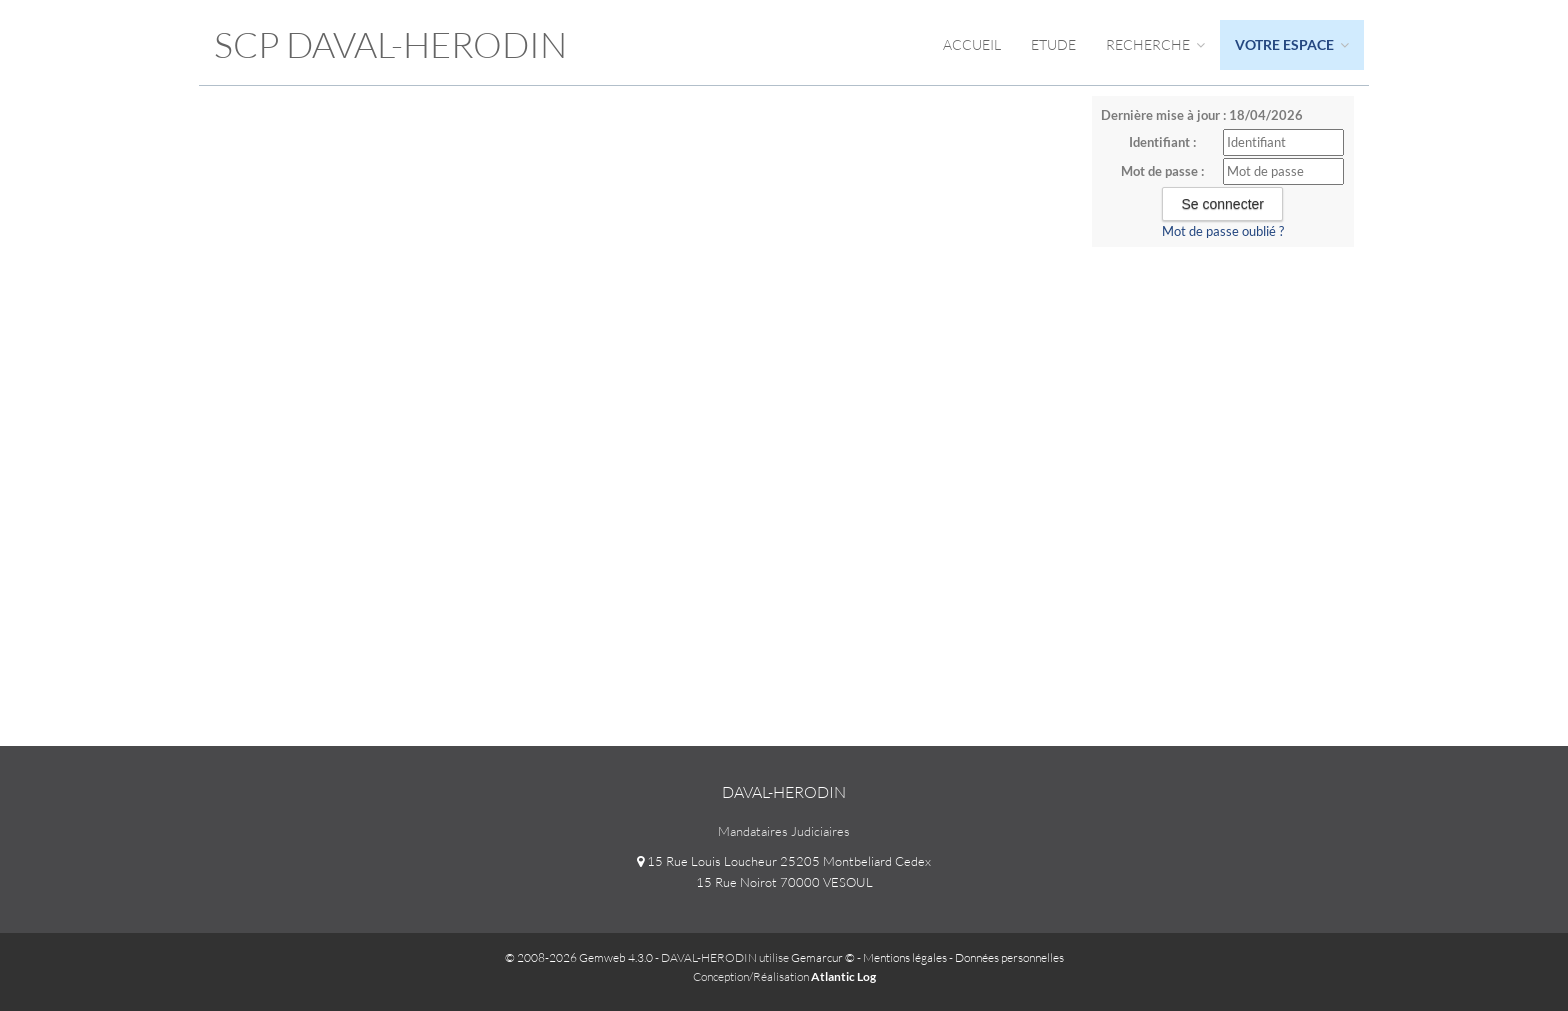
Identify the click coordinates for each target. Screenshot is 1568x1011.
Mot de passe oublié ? (1223, 231)
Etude (1053, 44)
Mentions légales (905, 957)
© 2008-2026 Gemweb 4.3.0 (579, 957)
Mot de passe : (1162, 171)
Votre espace (1292, 44)
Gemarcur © (823, 957)
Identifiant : (1162, 142)
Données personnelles (1009, 957)
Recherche (1155, 44)
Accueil (972, 44)
